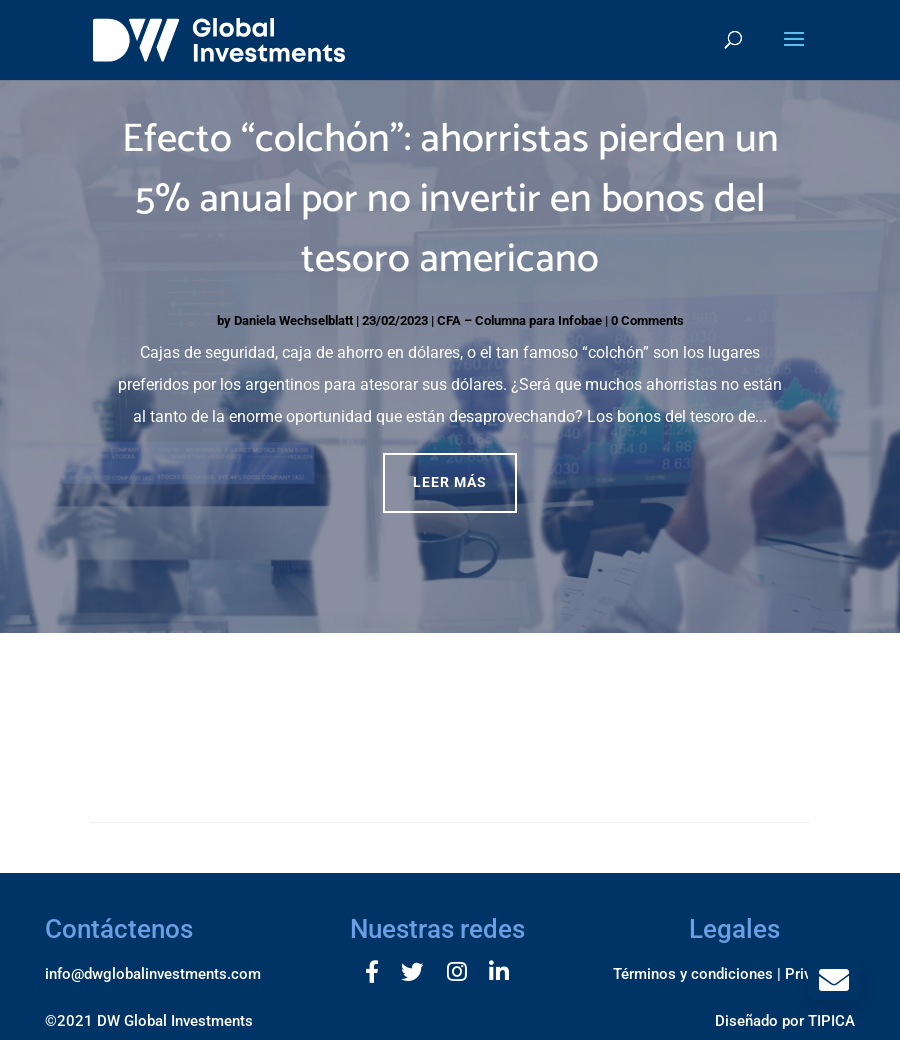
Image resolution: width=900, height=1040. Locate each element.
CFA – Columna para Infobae (519, 320)
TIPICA (831, 1021)
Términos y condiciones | (697, 974)
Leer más (450, 482)
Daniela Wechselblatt (293, 320)
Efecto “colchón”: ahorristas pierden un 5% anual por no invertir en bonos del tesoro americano (450, 200)
